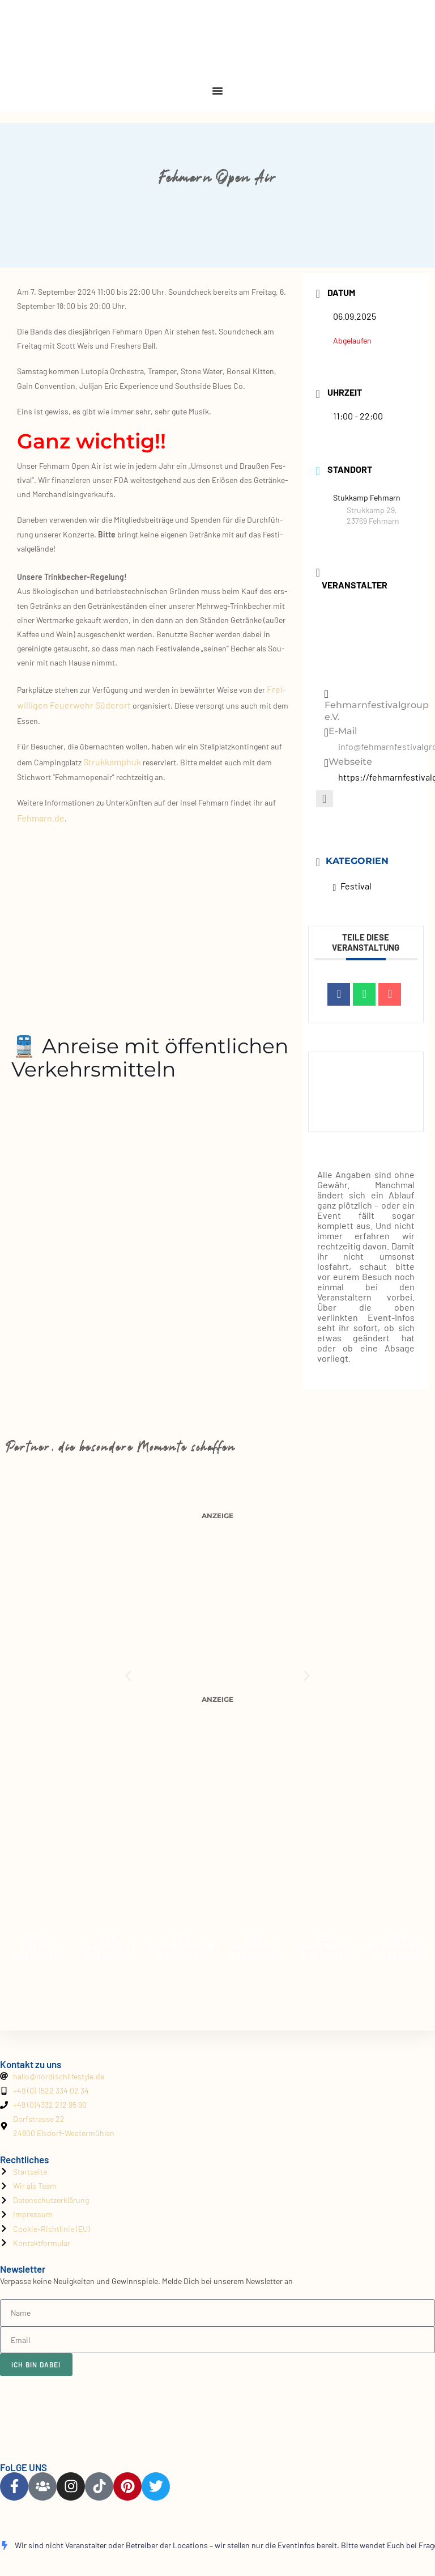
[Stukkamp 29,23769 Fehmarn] (154, 917)
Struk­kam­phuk (112, 761)
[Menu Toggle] (217, 90)
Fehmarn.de (41, 817)
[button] (128, 1675)
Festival (352, 885)
